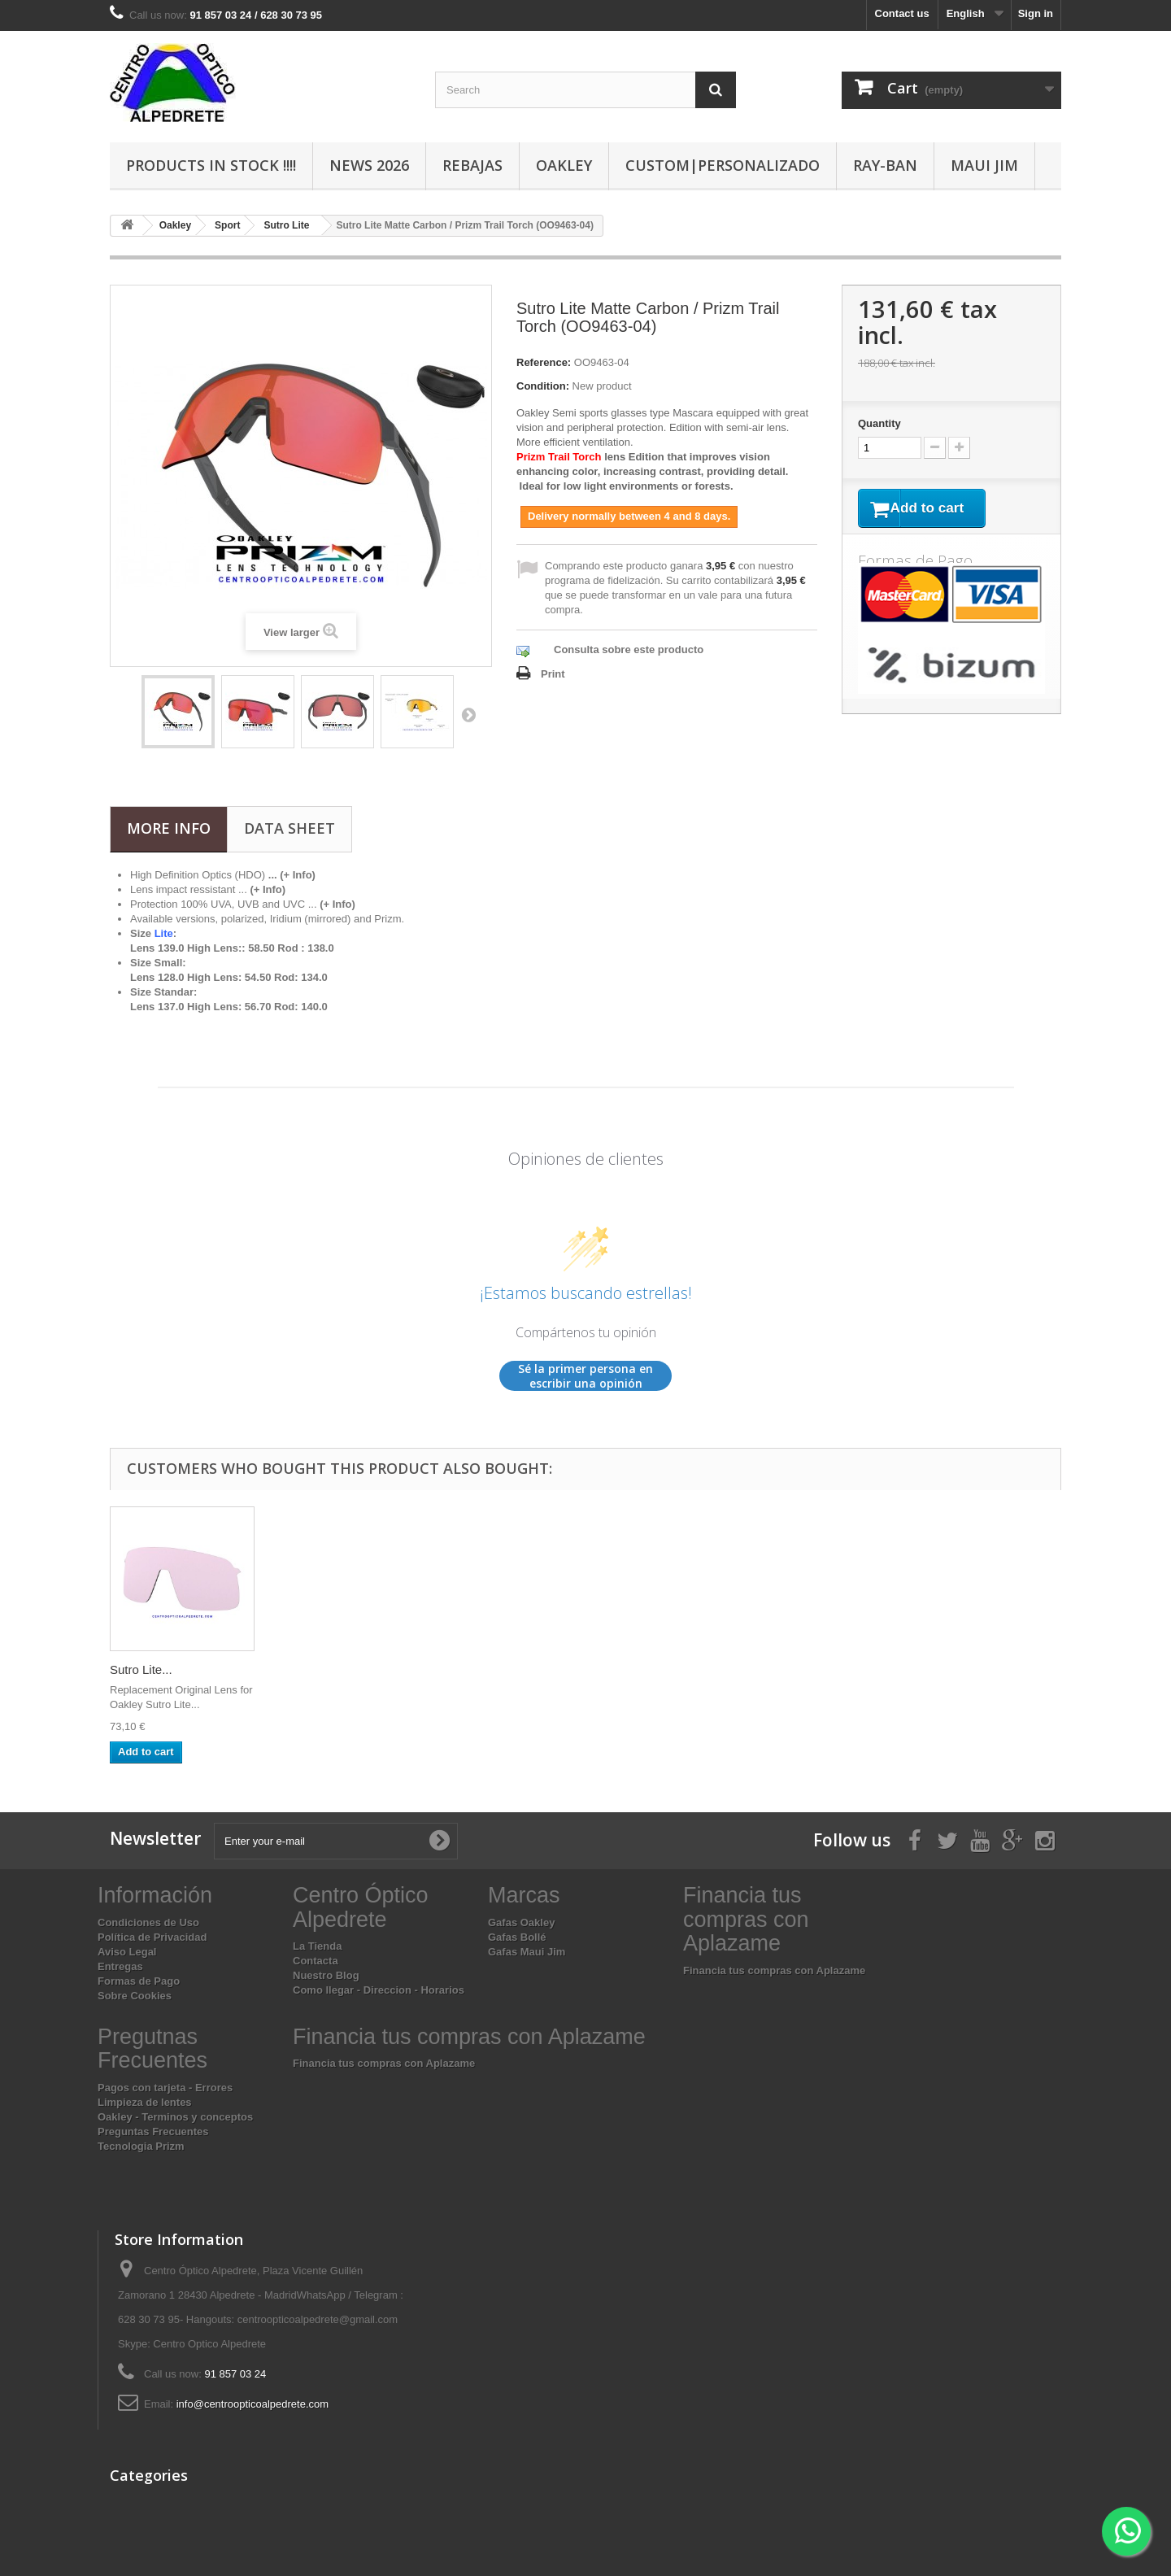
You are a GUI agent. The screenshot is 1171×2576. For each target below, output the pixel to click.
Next (468, 714)
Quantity (879, 423)
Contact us (902, 13)
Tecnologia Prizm (141, 2146)
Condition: (542, 386)
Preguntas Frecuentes (153, 2131)
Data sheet (289, 828)
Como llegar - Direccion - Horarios (378, 1990)
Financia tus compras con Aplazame (774, 1970)
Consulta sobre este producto (628, 649)
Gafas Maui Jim (526, 1952)
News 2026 (369, 165)
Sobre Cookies (135, 1996)
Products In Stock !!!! (211, 165)
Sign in (1035, 13)
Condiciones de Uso (148, 1922)
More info (169, 828)
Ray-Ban (885, 165)
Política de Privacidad (152, 1937)
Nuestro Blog (326, 1975)
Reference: (543, 362)
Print (553, 674)
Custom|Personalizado (722, 165)
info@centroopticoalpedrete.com (252, 2404)
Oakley (564, 165)
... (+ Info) (292, 875)
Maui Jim (984, 165)
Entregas (120, 1966)
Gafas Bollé (517, 1937)
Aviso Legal (127, 1952)
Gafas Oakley (521, 1922)
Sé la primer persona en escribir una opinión (585, 1376)
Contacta (315, 1961)
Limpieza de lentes (145, 2102)
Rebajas (472, 165)
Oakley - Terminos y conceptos (175, 2117)
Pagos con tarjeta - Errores (165, 2087)
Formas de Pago (139, 1981)
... (261, 889)
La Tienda (317, 1946)
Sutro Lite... (141, 1669)
